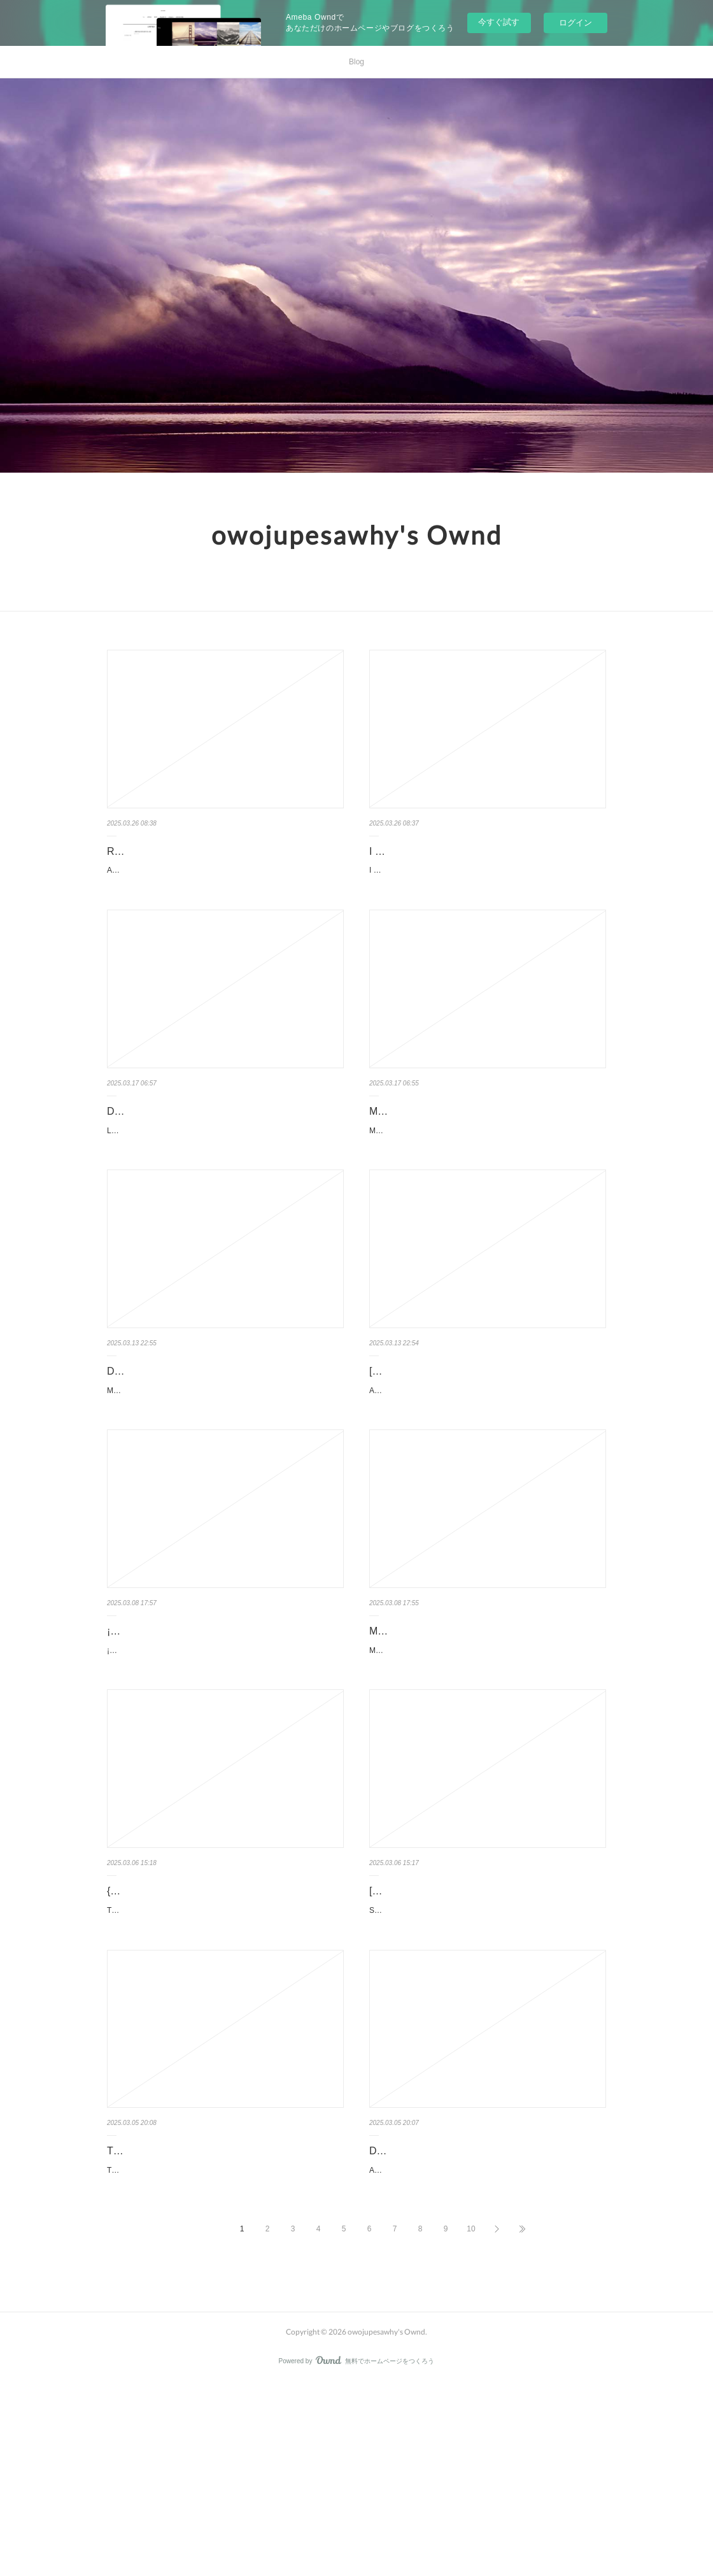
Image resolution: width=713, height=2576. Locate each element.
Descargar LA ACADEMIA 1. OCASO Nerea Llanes (222, 1143)
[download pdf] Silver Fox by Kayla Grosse (465, 2019)
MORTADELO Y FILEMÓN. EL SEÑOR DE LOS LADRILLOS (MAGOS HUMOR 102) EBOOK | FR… (487, 1152)
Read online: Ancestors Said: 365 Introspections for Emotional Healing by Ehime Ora (223, 860)
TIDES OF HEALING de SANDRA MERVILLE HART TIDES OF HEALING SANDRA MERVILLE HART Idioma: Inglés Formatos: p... (221, 2356)
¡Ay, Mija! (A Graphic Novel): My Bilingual (199, 1727)
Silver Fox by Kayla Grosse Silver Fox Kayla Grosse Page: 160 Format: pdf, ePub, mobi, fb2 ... (475, 2046)
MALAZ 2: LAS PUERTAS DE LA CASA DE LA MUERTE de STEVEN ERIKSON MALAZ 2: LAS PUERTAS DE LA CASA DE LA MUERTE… (225, 1479)
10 (471, 2421)
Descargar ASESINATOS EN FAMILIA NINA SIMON (486, 2311)
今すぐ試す (498, 22)
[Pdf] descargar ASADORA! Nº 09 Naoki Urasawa (481, 1435)
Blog (356, 61)
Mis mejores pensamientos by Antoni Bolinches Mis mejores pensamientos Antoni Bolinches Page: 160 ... (470, 1772)
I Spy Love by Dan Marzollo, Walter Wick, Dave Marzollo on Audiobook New (476, 860)
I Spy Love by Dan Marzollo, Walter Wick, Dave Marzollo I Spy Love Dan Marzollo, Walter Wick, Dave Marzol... (483, 895)
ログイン (575, 22)
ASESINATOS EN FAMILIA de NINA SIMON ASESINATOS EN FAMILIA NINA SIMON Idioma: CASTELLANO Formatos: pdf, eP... (481, 2337)
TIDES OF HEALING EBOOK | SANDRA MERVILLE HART (225, 2320)
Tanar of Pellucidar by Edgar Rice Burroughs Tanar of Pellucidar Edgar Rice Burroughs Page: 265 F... (215, 2063)
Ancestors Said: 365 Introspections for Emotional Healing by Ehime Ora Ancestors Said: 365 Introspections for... (220, 895)
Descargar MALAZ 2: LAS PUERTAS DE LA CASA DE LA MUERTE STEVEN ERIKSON (221, 1444)
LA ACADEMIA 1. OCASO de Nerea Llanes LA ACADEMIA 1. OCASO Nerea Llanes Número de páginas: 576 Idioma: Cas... (212, 1169)
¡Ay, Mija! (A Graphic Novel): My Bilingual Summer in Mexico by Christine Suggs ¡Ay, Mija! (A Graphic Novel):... (214, 1753)
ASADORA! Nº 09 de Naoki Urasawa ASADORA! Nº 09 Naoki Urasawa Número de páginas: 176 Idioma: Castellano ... (473, 1461)
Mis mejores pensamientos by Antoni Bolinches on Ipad (483, 1736)
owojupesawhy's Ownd (356, 535)
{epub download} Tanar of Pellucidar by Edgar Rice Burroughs (222, 2028)
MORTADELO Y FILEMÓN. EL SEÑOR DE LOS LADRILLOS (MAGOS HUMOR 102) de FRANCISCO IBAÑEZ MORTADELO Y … (486, 1188)
